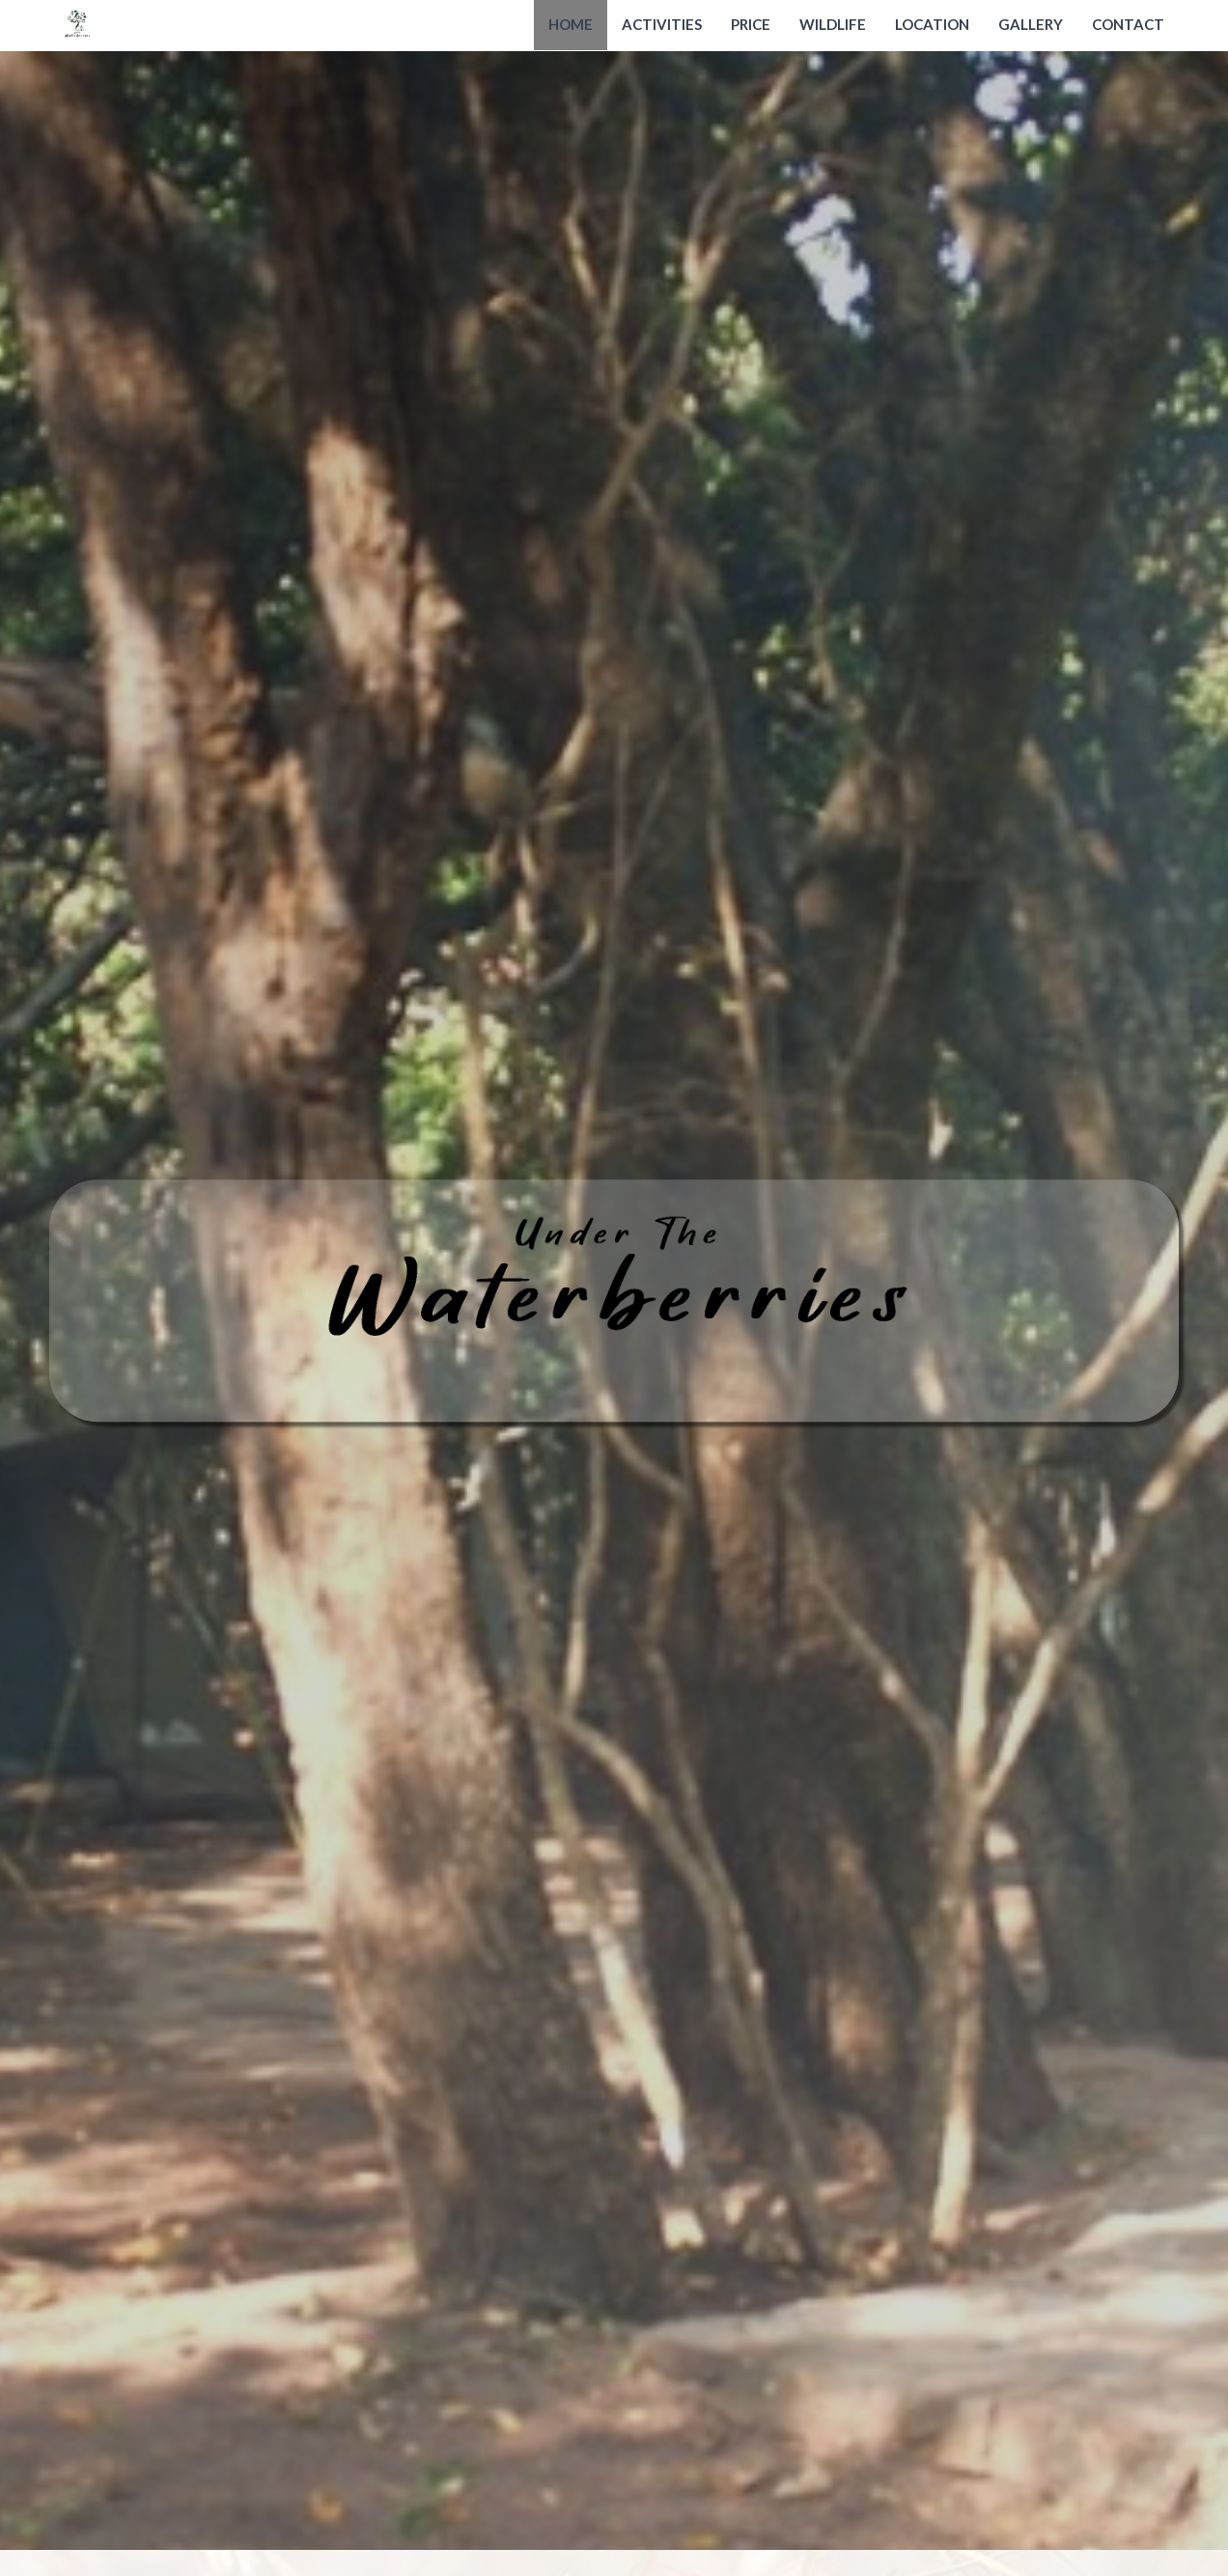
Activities (662, 24)
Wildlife (832, 24)
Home (570, 24)
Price (750, 24)
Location (932, 24)
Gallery (1030, 24)
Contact (1128, 24)
